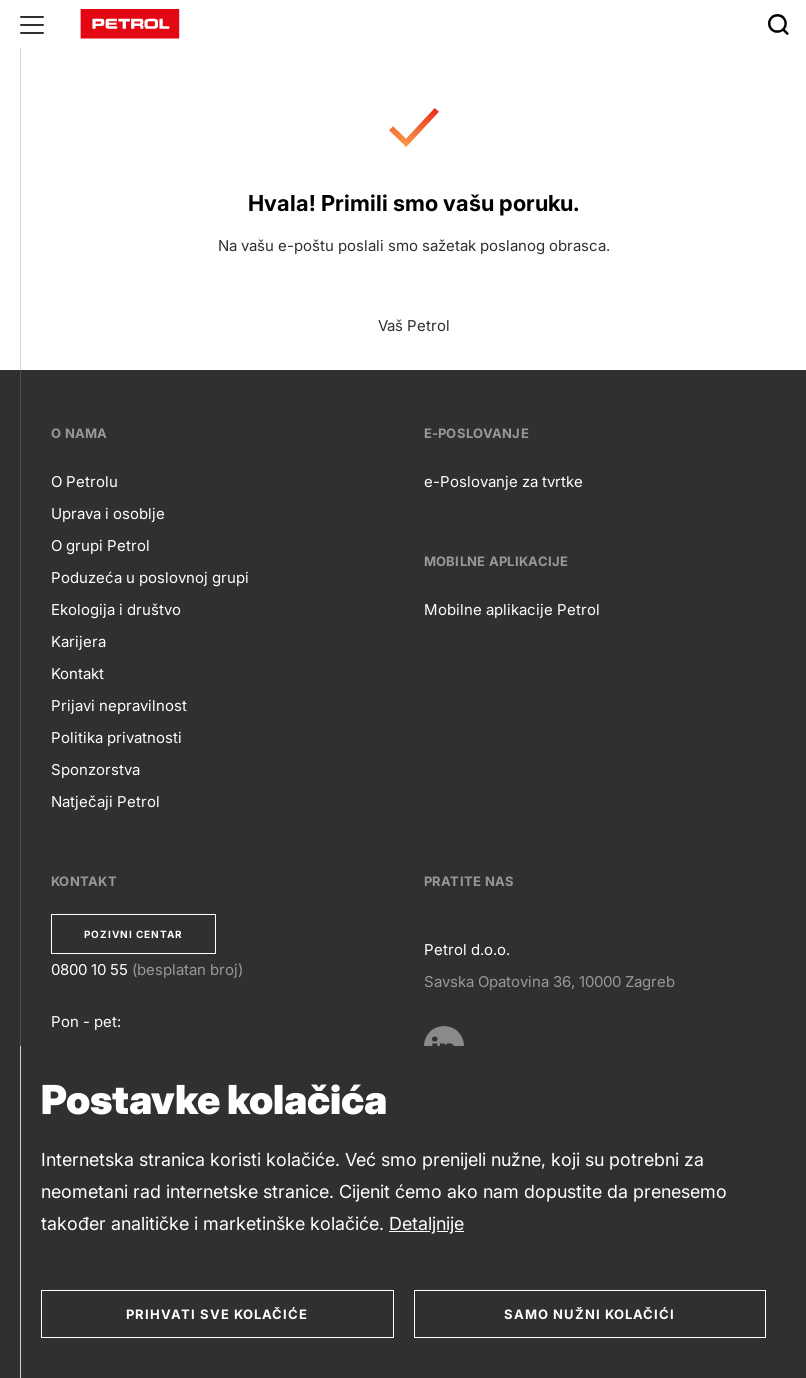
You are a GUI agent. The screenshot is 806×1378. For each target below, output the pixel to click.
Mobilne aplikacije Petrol (512, 609)
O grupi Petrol (100, 545)
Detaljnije (426, 1223)
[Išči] (778, 24)
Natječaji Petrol (105, 801)
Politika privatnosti (116, 737)
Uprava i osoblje (108, 513)
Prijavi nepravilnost (119, 705)
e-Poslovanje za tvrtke (503, 481)
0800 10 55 (89, 969)
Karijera (78, 641)
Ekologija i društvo (116, 609)
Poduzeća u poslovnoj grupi (150, 577)
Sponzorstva (95, 769)
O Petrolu (84, 481)
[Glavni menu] (32, 24)
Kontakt (77, 673)
